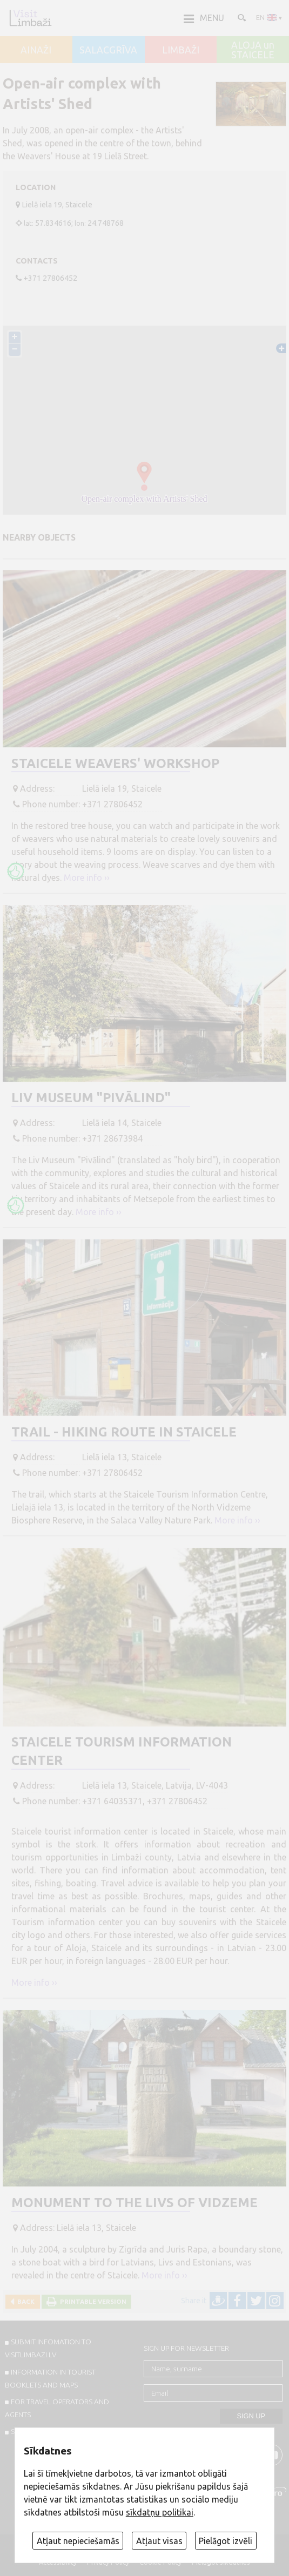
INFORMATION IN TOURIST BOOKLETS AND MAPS (50, 2378)
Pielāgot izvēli (225, 2541)
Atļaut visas (159, 2541)
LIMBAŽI (180, 50)
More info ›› (87, 877)
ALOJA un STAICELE (252, 50)
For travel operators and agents (57, 2408)
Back (24, 2301)
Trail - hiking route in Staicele (124, 1432)
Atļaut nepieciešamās (78, 2541)
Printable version (91, 2301)
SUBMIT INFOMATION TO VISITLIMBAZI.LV (48, 2348)
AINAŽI (36, 50)
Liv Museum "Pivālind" (91, 1097)
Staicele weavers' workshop (115, 763)
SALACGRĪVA (108, 50)
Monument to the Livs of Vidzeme (134, 2202)
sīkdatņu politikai (159, 2512)
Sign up (251, 2416)
